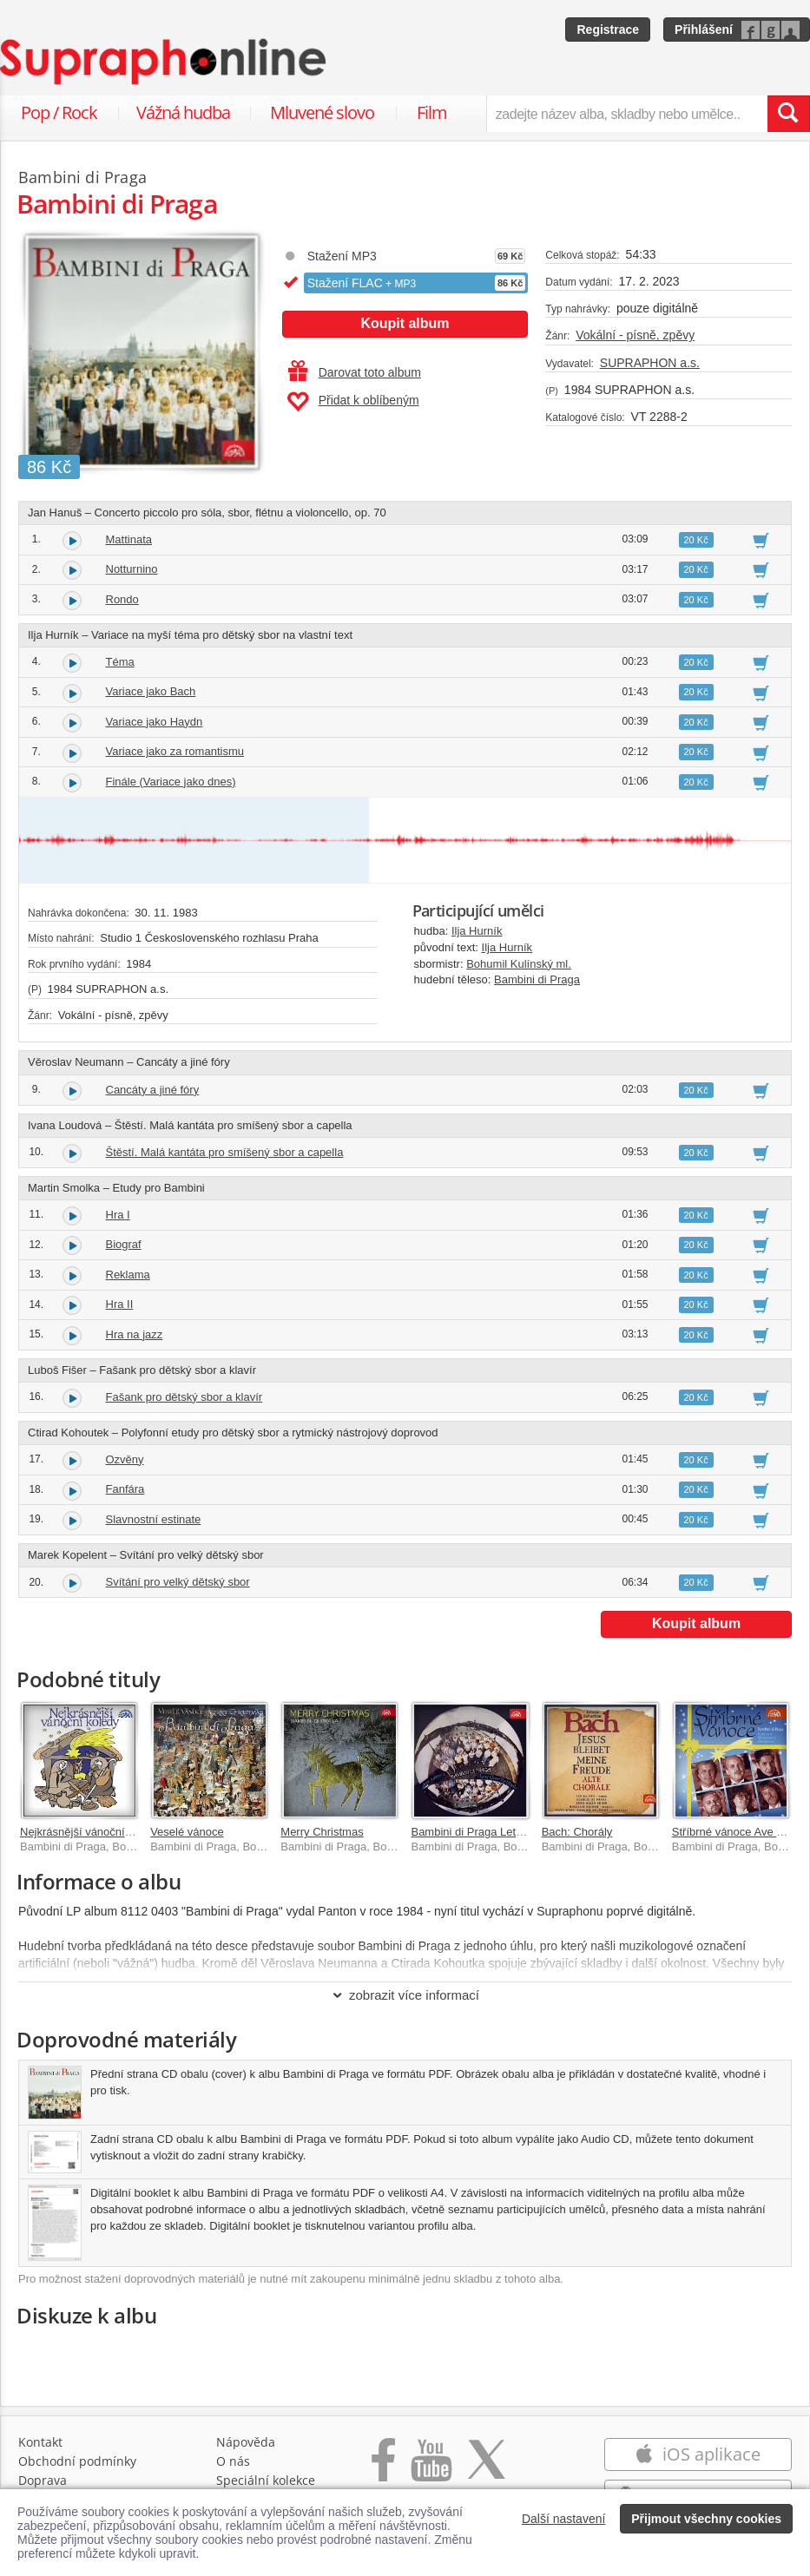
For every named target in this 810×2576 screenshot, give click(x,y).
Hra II (120, 1304)
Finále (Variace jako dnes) (171, 781)
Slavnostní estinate (153, 1519)
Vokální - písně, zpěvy (635, 335)
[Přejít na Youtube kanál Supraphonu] (430, 2468)
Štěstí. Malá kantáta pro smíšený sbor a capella (225, 1152)
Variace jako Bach (151, 691)
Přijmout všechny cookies (706, 2519)
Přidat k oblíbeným (352, 401)
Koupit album (404, 323)
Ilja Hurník (477, 930)
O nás (233, 2461)
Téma (120, 661)
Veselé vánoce (187, 1831)
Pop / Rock (59, 112)
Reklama (128, 1274)
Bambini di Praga (537, 979)
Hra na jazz (134, 1334)
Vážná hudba (183, 112)
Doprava (42, 2480)
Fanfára (125, 1488)
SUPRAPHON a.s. (650, 363)
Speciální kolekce (265, 2480)
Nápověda (245, 2442)
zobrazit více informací (405, 1995)
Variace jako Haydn (154, 721)
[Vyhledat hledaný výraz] (788, 113)
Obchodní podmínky (77, 2461)
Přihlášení (704, 29)
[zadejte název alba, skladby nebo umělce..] (626, 113)
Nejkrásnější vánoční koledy (90, 1831)
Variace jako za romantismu (175, 751)
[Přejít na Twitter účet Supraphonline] (486, 2468)
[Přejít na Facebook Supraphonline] (383, 2468)
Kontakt (40, 2442)
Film (432, 112)
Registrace (607, 29)
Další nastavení (564, 2519)
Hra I (118, 1214)
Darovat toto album (354, 372)
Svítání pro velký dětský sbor (178, 1581)
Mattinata (129, 539)
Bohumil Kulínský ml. (518, 963)
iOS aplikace (698, 2454)
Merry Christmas (321, 1831)
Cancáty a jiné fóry (153, 1089)
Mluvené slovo (322, 112)
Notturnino (132, 568)
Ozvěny (125, 1459)
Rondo (122, 599)
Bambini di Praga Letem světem (490, 1831)
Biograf (124, 1244)
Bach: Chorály (577, 1831)
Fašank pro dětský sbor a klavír (184, 1396)
